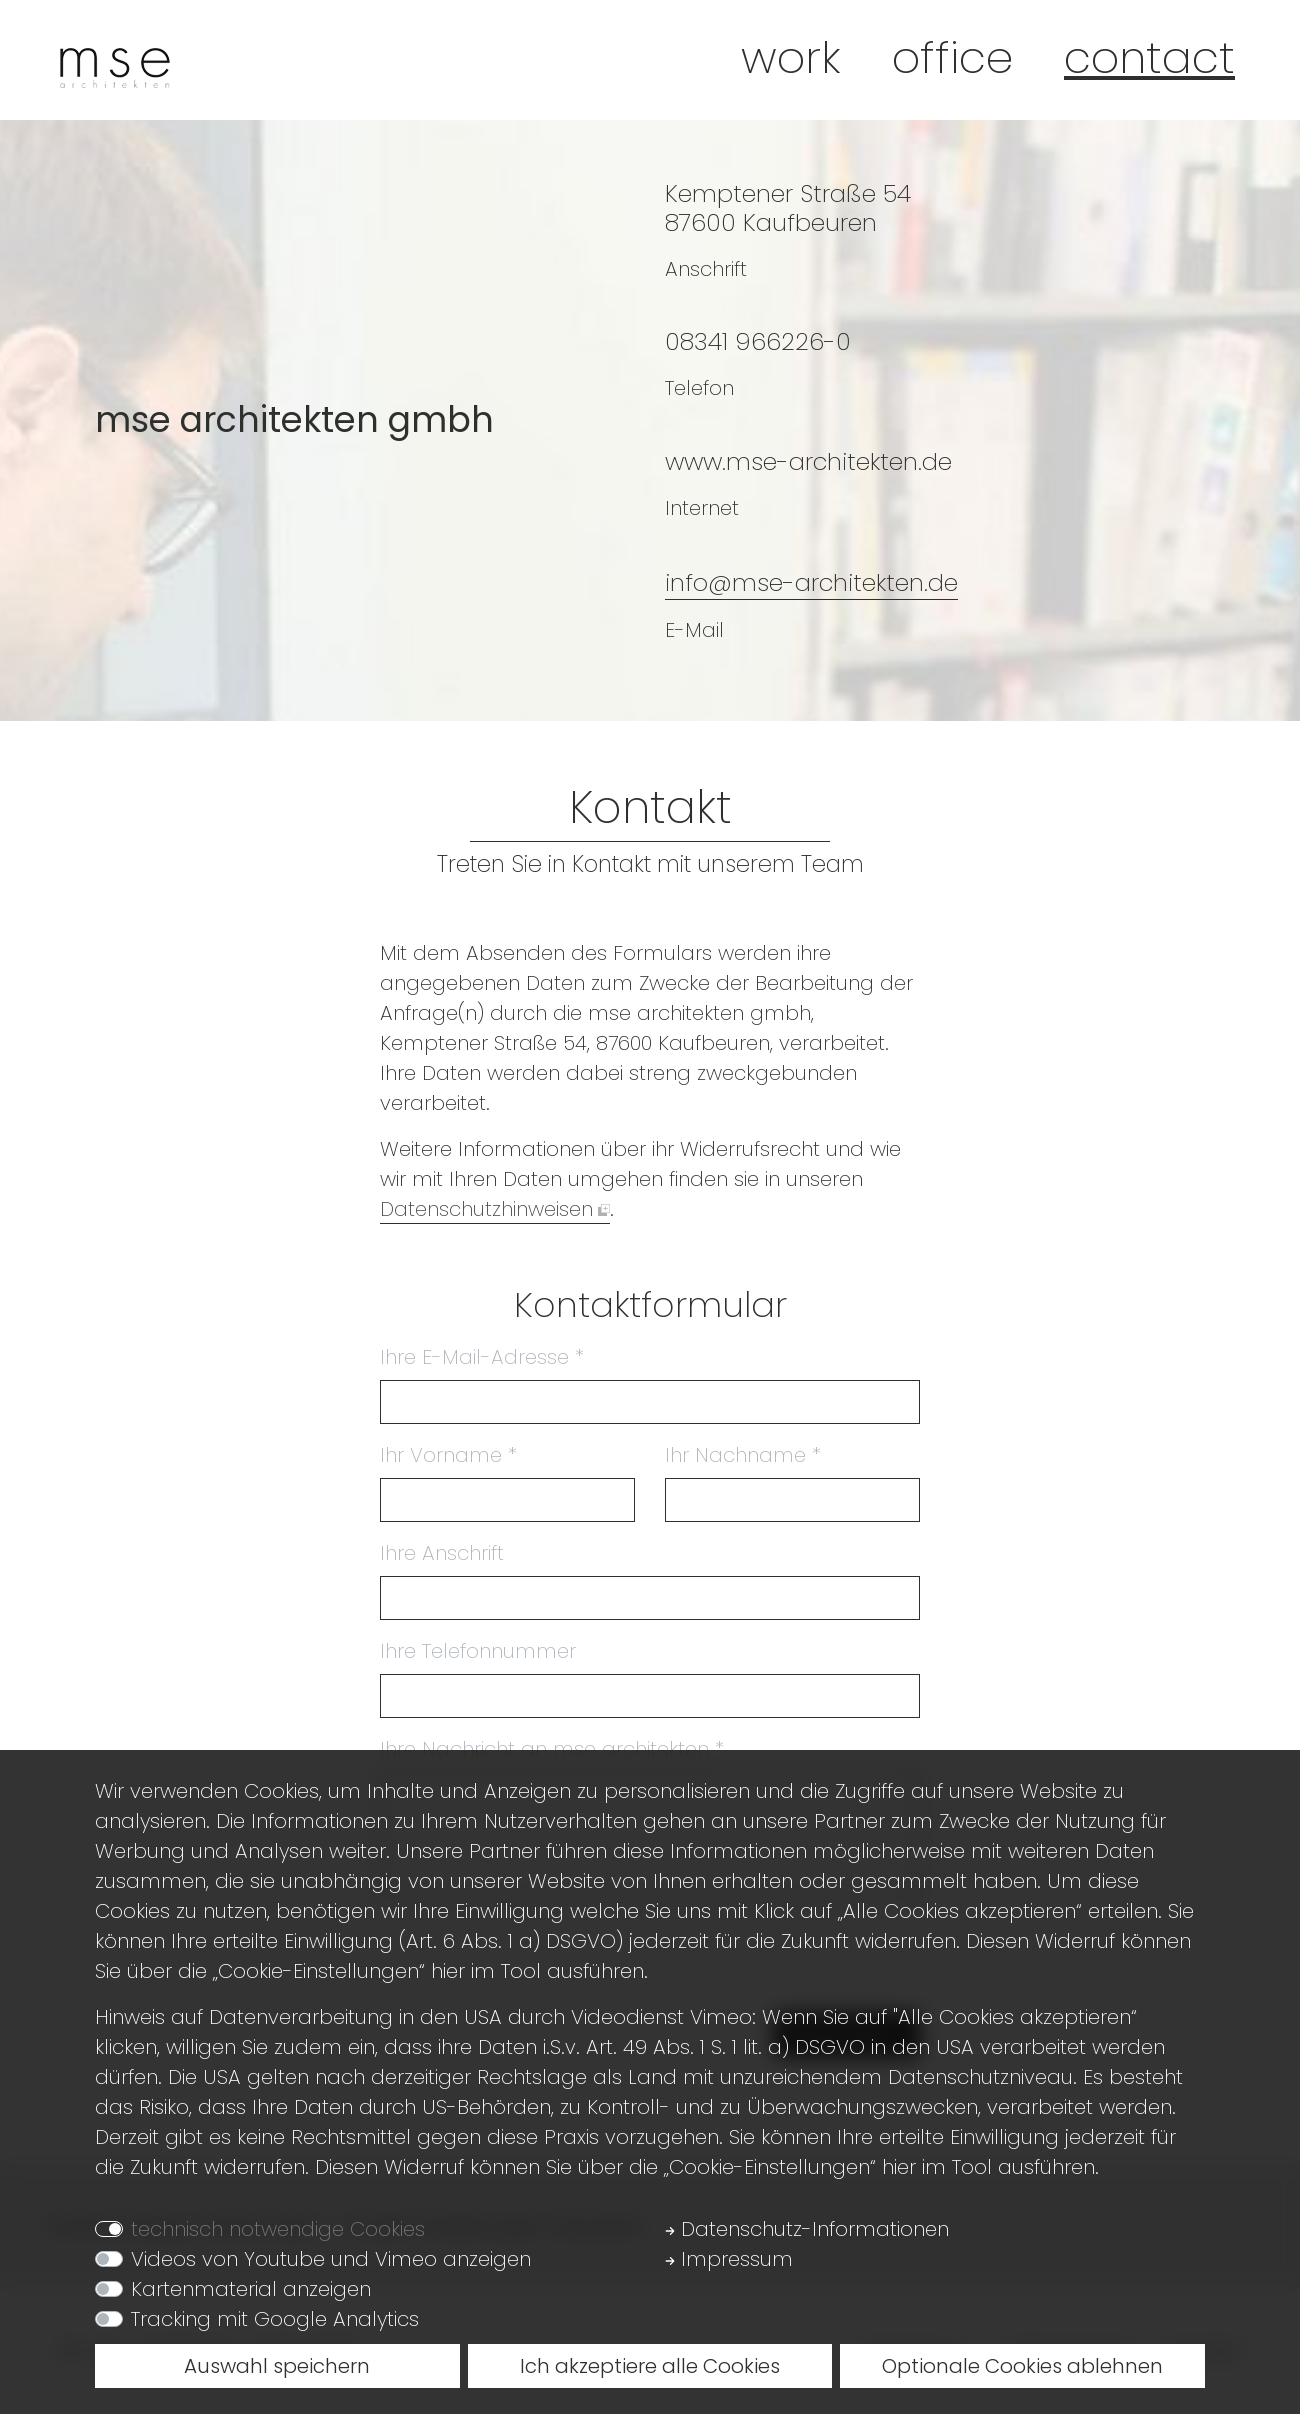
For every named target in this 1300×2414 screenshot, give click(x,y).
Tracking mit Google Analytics (275, 2319)
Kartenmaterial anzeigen (251, 2289)
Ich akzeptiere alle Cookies (650, 2366)
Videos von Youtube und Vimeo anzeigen (331, 2259)
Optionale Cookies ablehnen (1022, 2366)
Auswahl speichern (277, 2366)
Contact (1149, 57)
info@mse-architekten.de (811, 582)
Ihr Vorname (448, 1455)
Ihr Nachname (743, 1455)
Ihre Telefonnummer (478, 1651)
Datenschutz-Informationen (807, 2229)
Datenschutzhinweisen (486, 1209)
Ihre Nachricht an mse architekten (552, 1749)
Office (952, 57)
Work (791, 57)
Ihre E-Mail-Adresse (482, 1357)
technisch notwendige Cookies (278, 2229)
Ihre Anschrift (442, 1553)
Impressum (729, 2259)
